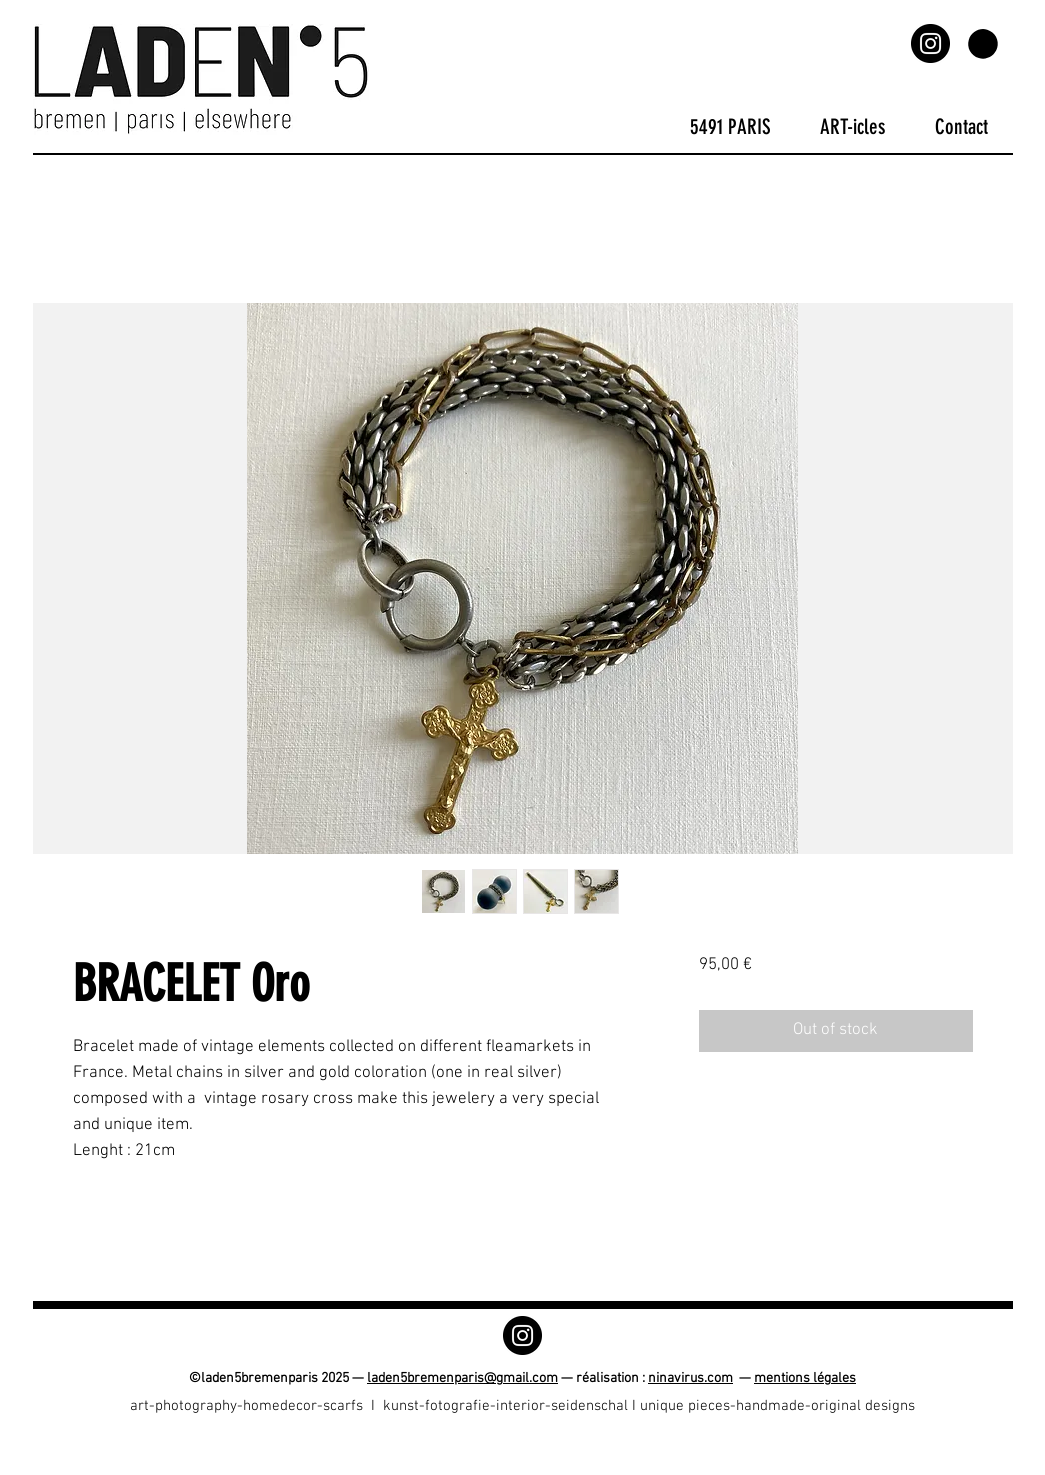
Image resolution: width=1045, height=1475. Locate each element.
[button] (983, 44)
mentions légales (805, 1378)
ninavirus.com (690, 1378)
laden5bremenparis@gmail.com (462, 1378)
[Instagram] (930, 43)
